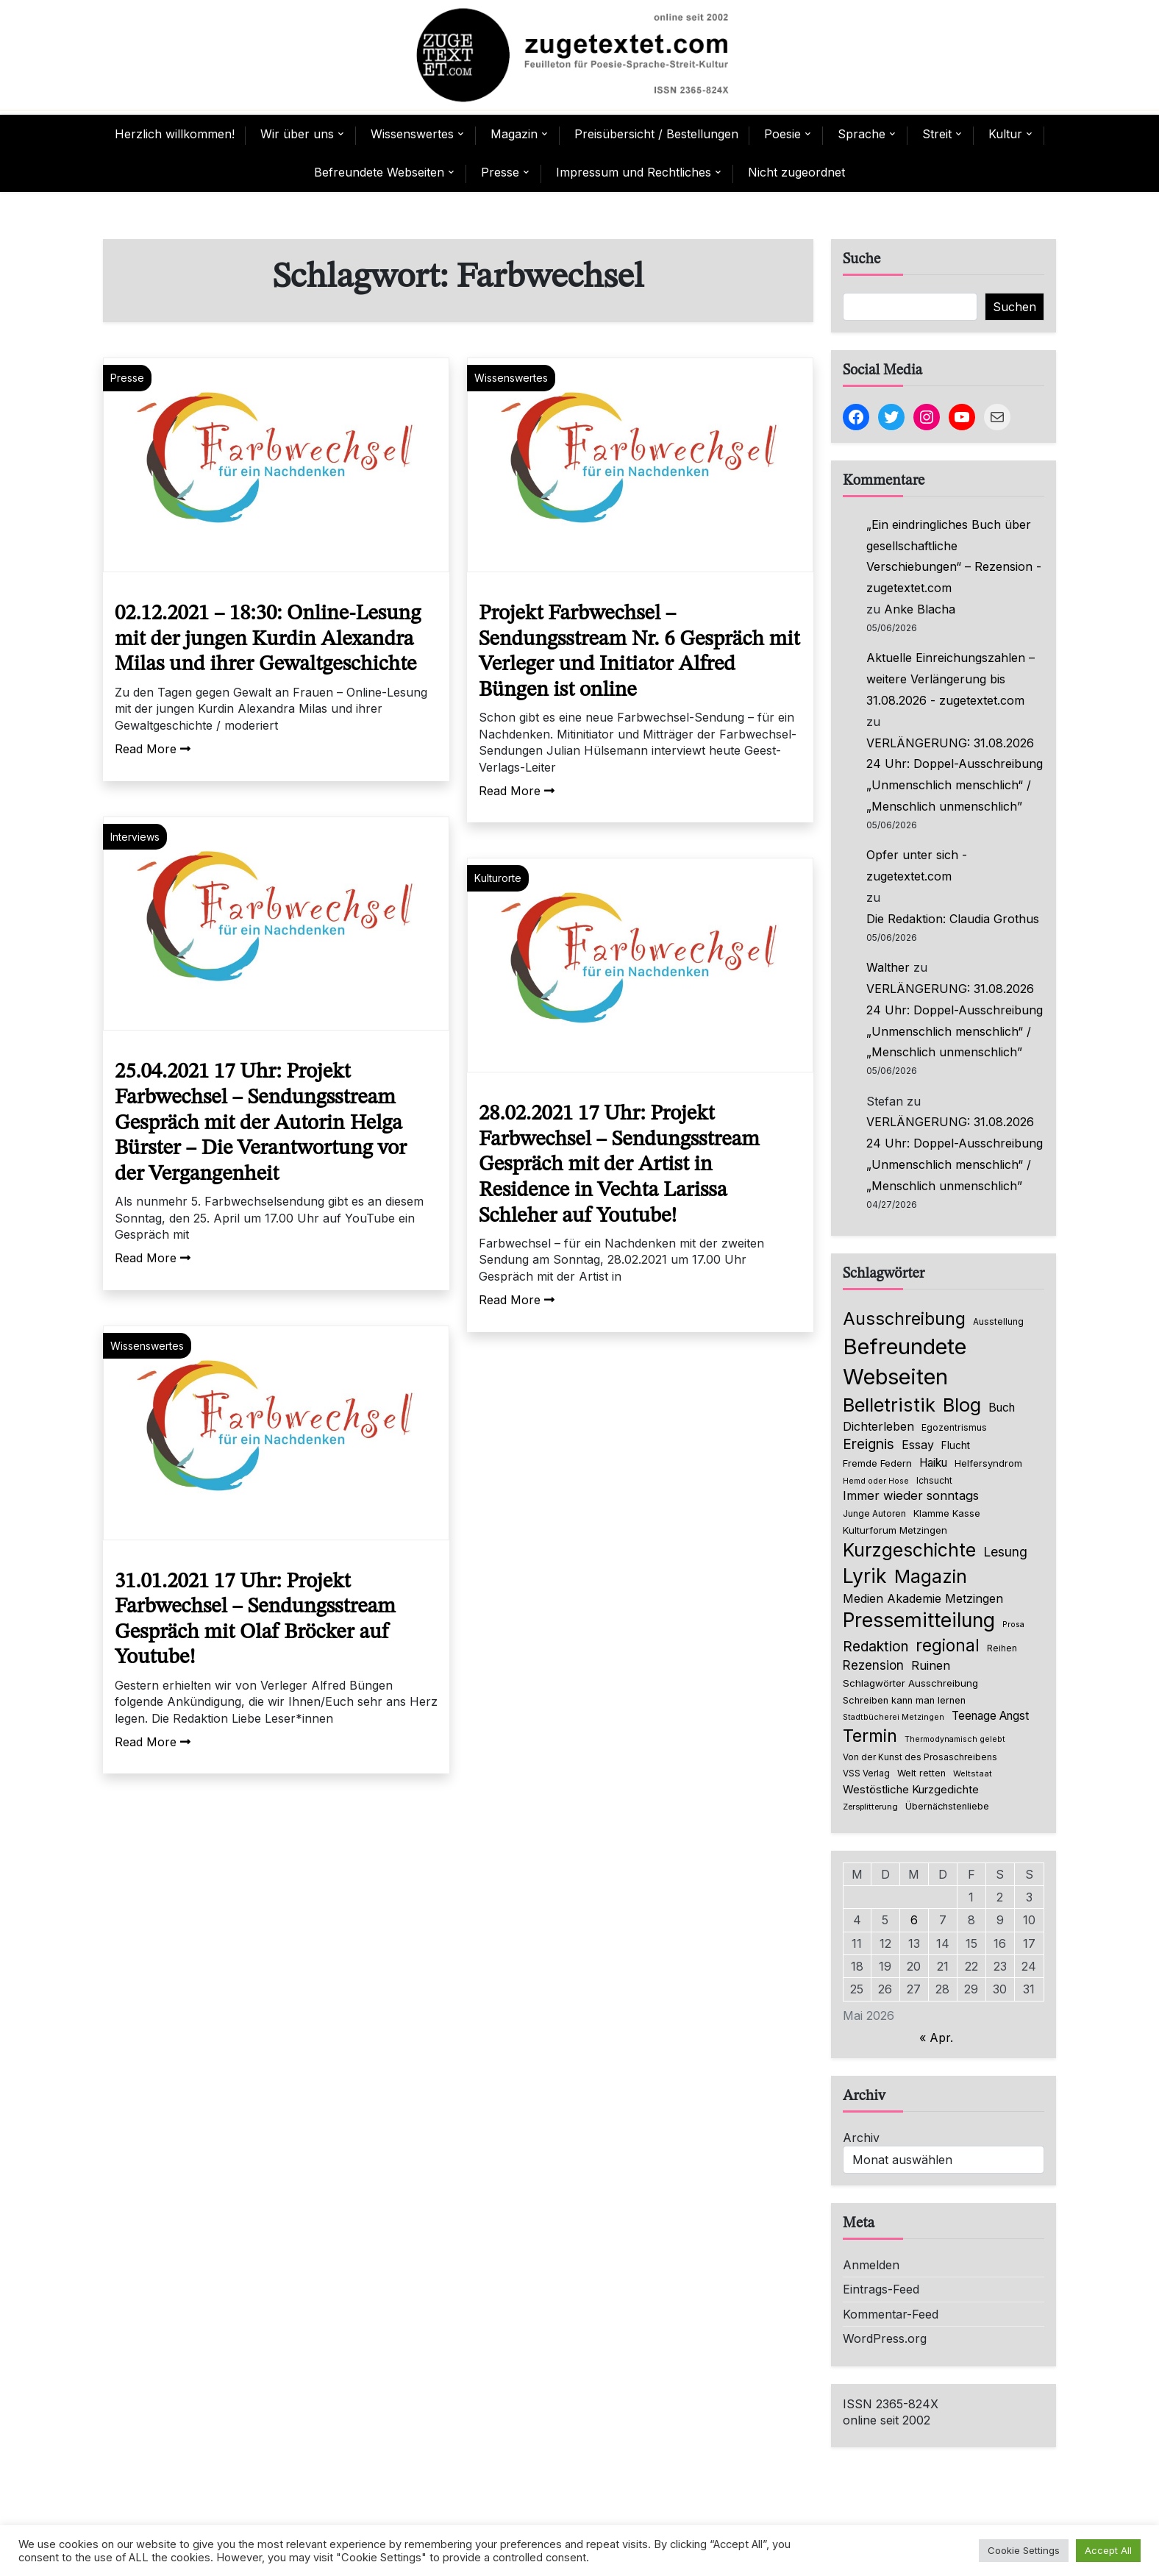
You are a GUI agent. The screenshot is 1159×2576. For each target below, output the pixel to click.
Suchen (1014, 306)
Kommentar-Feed (890, 2314)
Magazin (514, 134)
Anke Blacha (919, 609)
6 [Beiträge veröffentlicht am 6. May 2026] (914, 1920)
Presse (500, 172)
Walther (888, 967)
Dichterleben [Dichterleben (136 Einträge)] (878, 1426)
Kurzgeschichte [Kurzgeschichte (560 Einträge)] (909, 1550)
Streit (937, 134)
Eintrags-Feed (881, 2289)
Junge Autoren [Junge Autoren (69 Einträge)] (874, 1513)
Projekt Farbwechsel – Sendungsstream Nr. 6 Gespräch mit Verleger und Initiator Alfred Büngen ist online (639, 652)
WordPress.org (885, 2338)
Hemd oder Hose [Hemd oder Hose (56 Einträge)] (876, 1481)
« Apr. (936, 2037)
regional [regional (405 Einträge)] (948, 1645)
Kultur (1005, 134)
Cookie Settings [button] (1024, 2550)
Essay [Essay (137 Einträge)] (918, 1444)
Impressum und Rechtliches (633, 172)
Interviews (135, 836)
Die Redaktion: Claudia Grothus (952, 918)
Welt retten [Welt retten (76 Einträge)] (921, 1773)
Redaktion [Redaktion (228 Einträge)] (875, 1646)
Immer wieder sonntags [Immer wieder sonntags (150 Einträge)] (911, 1495)
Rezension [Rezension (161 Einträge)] (873, 1665)
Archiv (861, 2137)
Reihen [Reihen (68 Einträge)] (1002, 1648)
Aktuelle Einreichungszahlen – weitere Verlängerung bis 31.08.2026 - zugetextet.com (950, 679)
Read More (152, 748)
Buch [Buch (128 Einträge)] (1001, 1408)
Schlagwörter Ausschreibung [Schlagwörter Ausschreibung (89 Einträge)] (910, 1683)
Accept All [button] (1108, 2550)
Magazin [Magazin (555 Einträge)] (930, 1576)
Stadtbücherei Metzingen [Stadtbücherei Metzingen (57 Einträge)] (893, 1717)
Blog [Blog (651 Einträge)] (962, 1404)
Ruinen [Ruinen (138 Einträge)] (930, 1665)
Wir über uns (297, 134)
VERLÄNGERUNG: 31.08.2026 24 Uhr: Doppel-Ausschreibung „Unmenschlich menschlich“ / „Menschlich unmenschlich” (954, 775)
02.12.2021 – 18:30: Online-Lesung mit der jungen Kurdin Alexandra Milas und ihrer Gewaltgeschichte (268, 639)
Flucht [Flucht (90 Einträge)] (955, 1445)
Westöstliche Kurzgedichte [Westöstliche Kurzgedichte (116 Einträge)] (911, 1789)
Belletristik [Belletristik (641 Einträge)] (889, 1404)
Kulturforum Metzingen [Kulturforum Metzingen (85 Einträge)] (895, 1530)
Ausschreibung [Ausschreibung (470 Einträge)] (904, 1318)
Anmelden (871, 2264)
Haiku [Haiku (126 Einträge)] (933, 1463)
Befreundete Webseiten (379, 172)
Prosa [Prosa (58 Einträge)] (1013, 1624)
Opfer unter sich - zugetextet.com (916, 865)
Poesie (782, 134)
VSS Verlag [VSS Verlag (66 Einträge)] (866, 1773)
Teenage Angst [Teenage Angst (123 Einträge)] (990, 1716)
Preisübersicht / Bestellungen (656, 134)
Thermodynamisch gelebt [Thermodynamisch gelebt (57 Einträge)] (955, 1739)
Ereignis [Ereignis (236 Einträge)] (868, 1444)
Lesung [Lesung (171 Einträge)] (1005, 1551)
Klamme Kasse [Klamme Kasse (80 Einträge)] (946, 1513)
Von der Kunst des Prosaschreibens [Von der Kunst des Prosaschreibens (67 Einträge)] (920, 1757)
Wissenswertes (412, 134)
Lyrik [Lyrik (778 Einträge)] (865, 1575)
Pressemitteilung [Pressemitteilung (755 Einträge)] (919, 1620)
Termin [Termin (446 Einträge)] (870, 1736)
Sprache (861, 134)
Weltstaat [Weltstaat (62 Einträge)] (972, 1773)
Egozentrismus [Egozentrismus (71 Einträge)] (954, 1427)
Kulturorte (497, 878)
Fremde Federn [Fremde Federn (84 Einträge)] (877, 1463)
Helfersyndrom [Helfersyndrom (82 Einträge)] (988, 1463)
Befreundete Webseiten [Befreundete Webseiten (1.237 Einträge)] (904, 1362)
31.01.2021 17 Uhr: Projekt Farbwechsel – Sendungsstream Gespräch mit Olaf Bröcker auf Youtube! (255, 1620)
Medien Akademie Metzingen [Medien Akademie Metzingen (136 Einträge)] (923, 1598)
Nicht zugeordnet (796, 172)
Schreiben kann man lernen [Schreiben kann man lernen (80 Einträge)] (904, 1700)
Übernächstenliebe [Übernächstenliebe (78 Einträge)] (947, 1806)
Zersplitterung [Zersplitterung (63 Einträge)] (870, 1806)
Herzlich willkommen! (175, 134)
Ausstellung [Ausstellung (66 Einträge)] (998, 1322)
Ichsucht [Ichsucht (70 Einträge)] (934, 1480)
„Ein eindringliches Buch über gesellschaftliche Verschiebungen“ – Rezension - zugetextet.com (953, 556)
